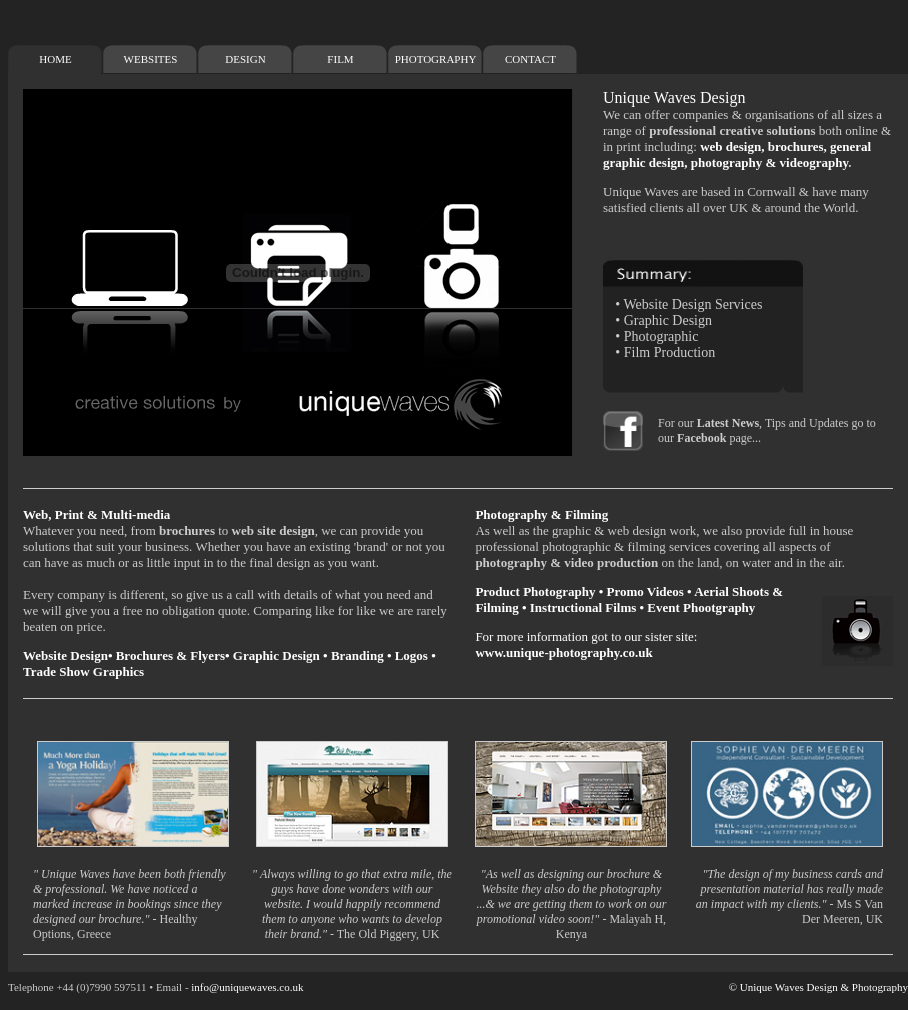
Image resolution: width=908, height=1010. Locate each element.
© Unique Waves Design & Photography (818, 987)
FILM (340, 59)
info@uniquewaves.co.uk (247, 987)
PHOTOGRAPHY (436, 59)
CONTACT (530, 59)
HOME (55, 59)
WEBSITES (151, 59)
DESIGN (245, 59)
